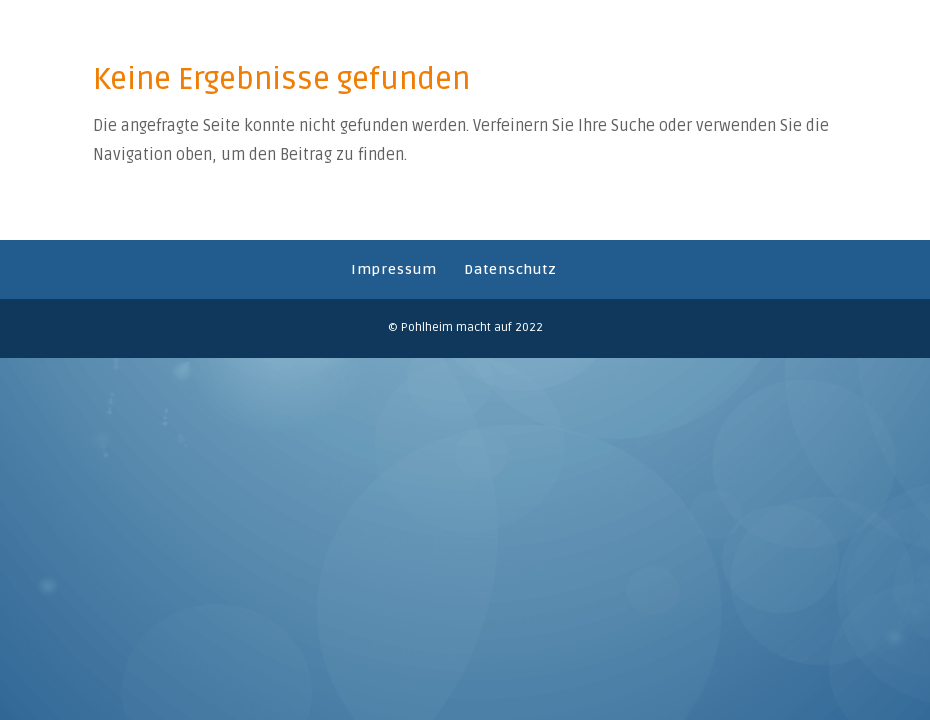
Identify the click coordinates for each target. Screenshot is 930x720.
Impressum (394, 269)
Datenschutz (510, 269)
